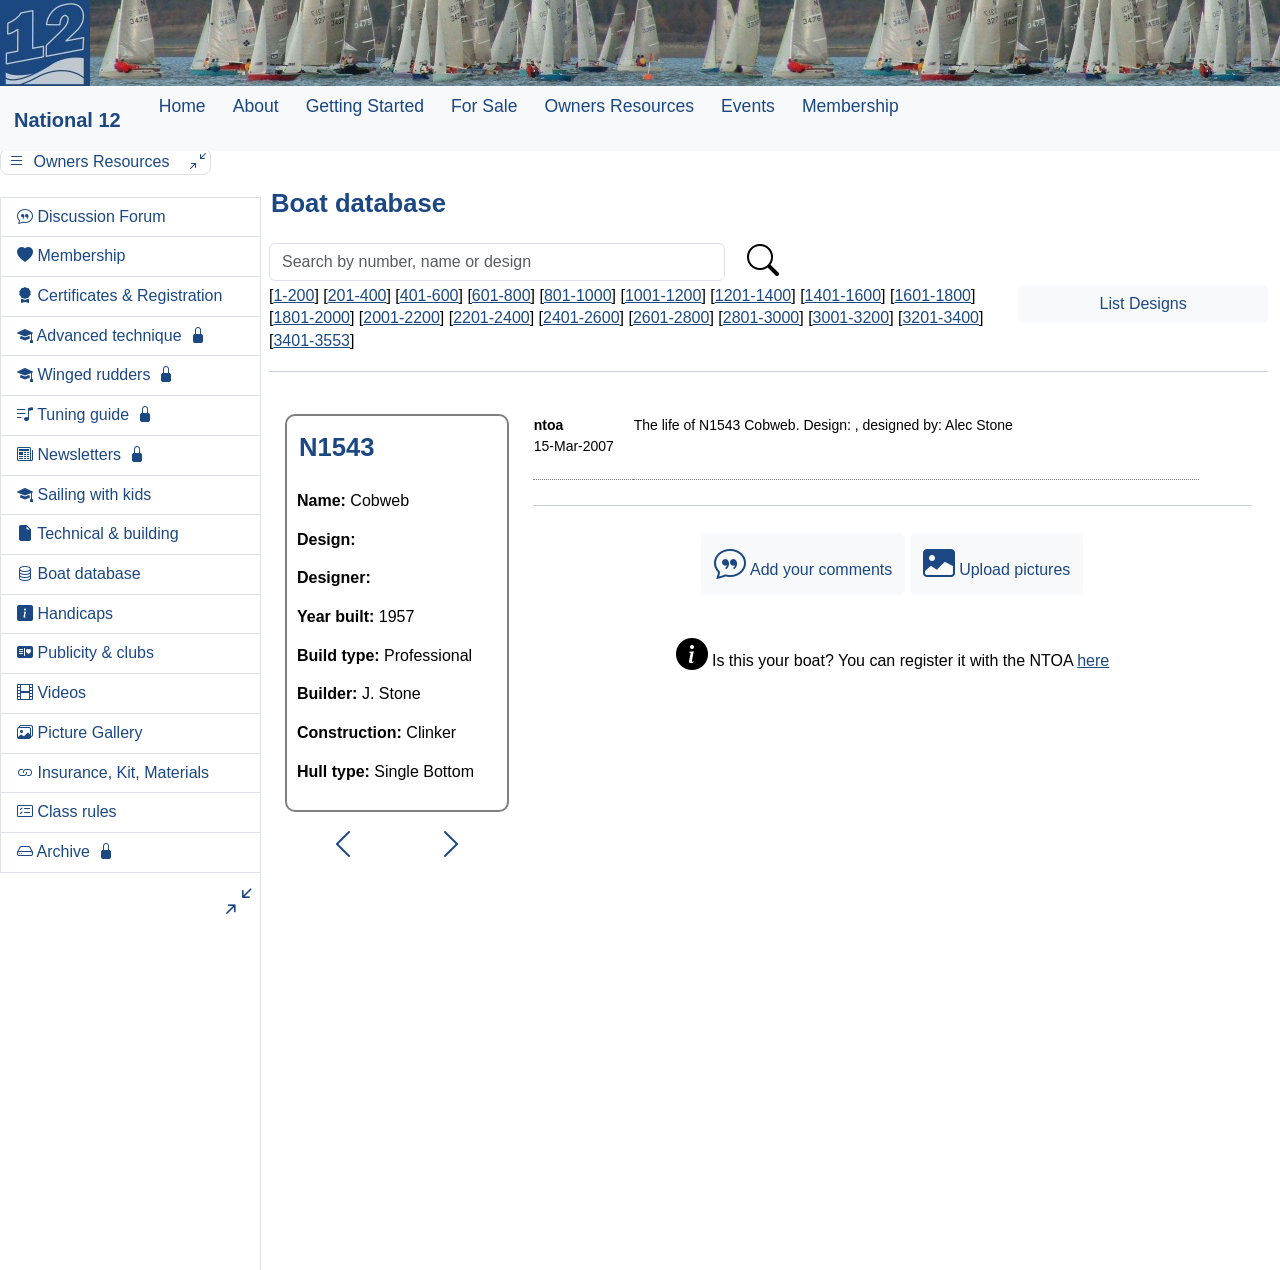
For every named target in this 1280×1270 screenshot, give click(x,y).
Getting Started (365, 106)
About (256, 106)
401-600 (429, 295)
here (1093, 660)
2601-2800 (671, 317)
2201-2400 (491, 317)
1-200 (293, 295)
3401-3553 (311, 340)
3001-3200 (851, 317)
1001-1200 (663, 295)
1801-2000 (311, 317)
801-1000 (578, 295)
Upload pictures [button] (997, 564)
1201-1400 (753, 295)
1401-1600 (843, 295)
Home (182, 106)
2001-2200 (401, 317)
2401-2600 (581, 317)
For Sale (484, 106)
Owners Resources (619, 106)
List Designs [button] (1143, 303)
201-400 (357, 295)
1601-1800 (932, 295)
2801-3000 (761, 317)
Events (748, 106)
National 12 (67, 120)
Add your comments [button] (803, 564)
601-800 (501, 295)
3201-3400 (940, 317)
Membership (850, 106)
